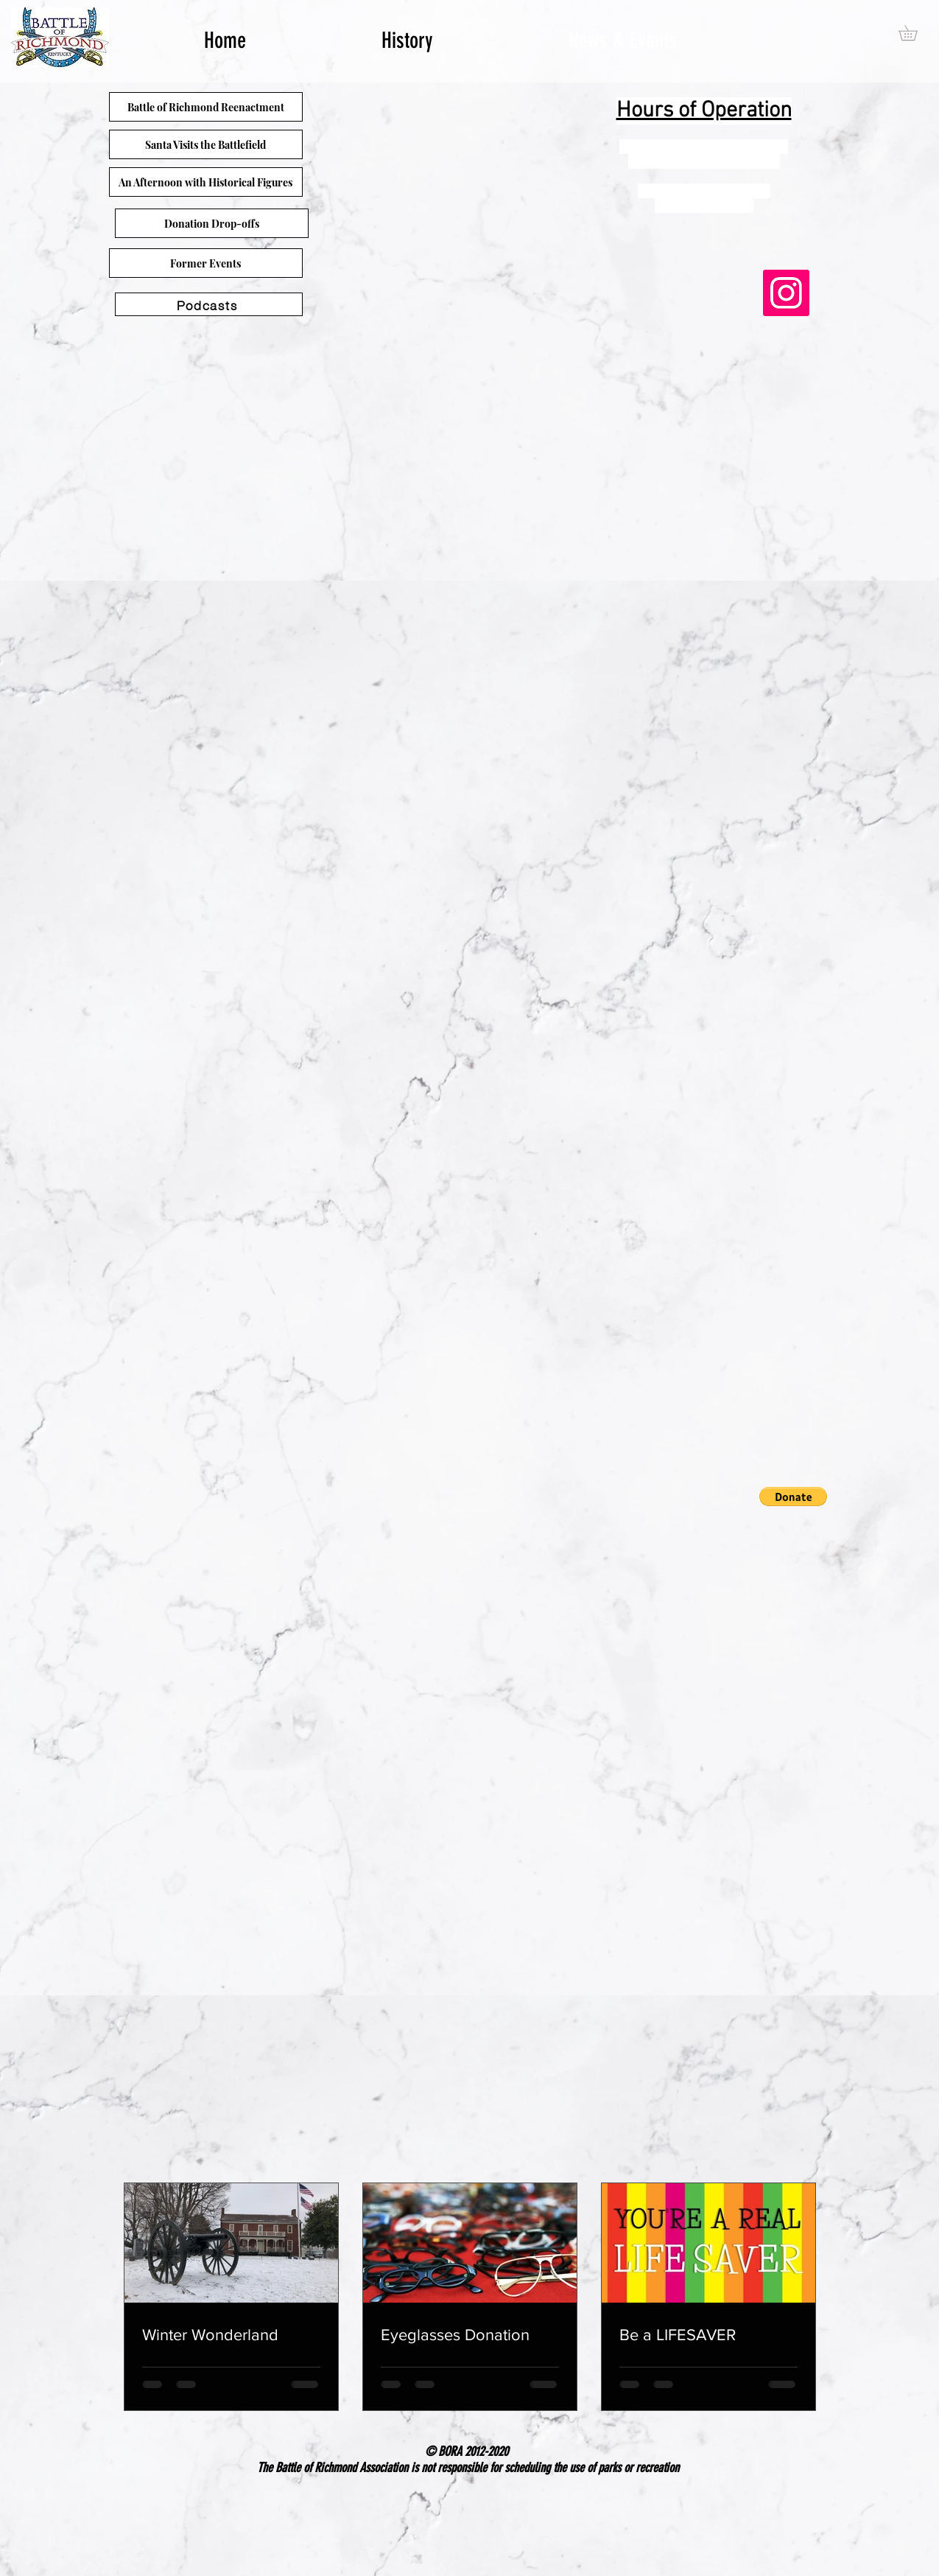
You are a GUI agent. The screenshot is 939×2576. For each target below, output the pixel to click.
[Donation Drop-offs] (212, 223)
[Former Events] (206, 263)
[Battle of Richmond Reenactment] (206, 107)
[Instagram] (786, 293)
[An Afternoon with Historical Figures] (206, 182)
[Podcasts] (209, 304)
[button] (793, 1496)
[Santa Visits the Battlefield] (206, 144)
